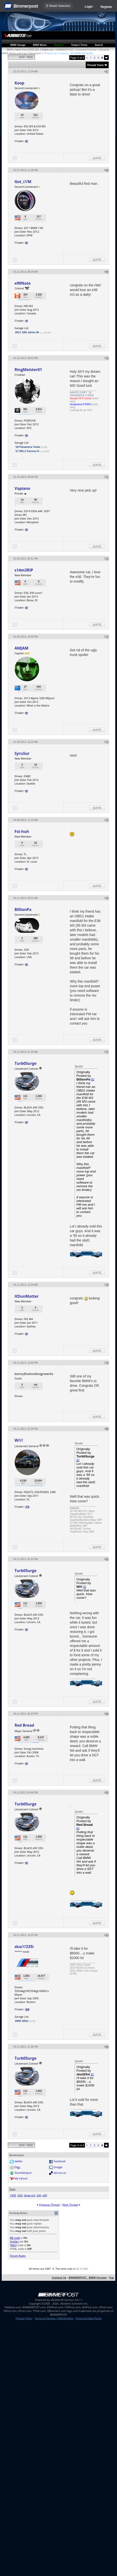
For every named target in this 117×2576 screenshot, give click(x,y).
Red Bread (24, 1725)
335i (20, 2195)
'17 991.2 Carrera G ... (28, 451)
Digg (17, 2167)
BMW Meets (40, 45)
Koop (19, 83)
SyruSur (21, 753)
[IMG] (13, 2245)
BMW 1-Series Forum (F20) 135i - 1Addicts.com (30, 49)
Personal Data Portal (88, 2318)
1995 (13, 2195)
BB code (15, 2238)
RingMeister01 (28, 369)
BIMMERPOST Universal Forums (76, 49)
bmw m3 (29, 2195)
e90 (44, 2195)
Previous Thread (49, 2204)
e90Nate (22, 283)
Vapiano (22, 488)
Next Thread (70, 2204)
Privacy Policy (24, 2318)
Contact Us (59, 2277)
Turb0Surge (25, 1063)
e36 (38, 2195)
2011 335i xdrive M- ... (29, 332)
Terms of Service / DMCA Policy (54, 2318)
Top (111, 2277)
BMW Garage (17, 45)
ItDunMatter (26, 1296)
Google (58, 2167)
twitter (18, 2161)
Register (106, 7)
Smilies (14, 2241)
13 (27, 1506)
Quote (97, 158)
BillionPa (22, 909)
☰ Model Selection (58, 6)
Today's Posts (79, 45)
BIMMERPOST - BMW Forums (87, 2277)
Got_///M (22, 181)
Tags (12, 2189)
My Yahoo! (20, 2178)
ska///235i (24, 1946)
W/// (18, 1440)
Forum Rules (17, 2255)
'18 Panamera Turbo (27, 446)
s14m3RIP (23, 570)
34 (27, 2009)
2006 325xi (21, 2020)
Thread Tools (95, 65)
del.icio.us (60, 2173)
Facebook (60, 2161)
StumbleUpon (23, 2173)
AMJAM (21, 648)
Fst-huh (21, 831)
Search (99, 45)
